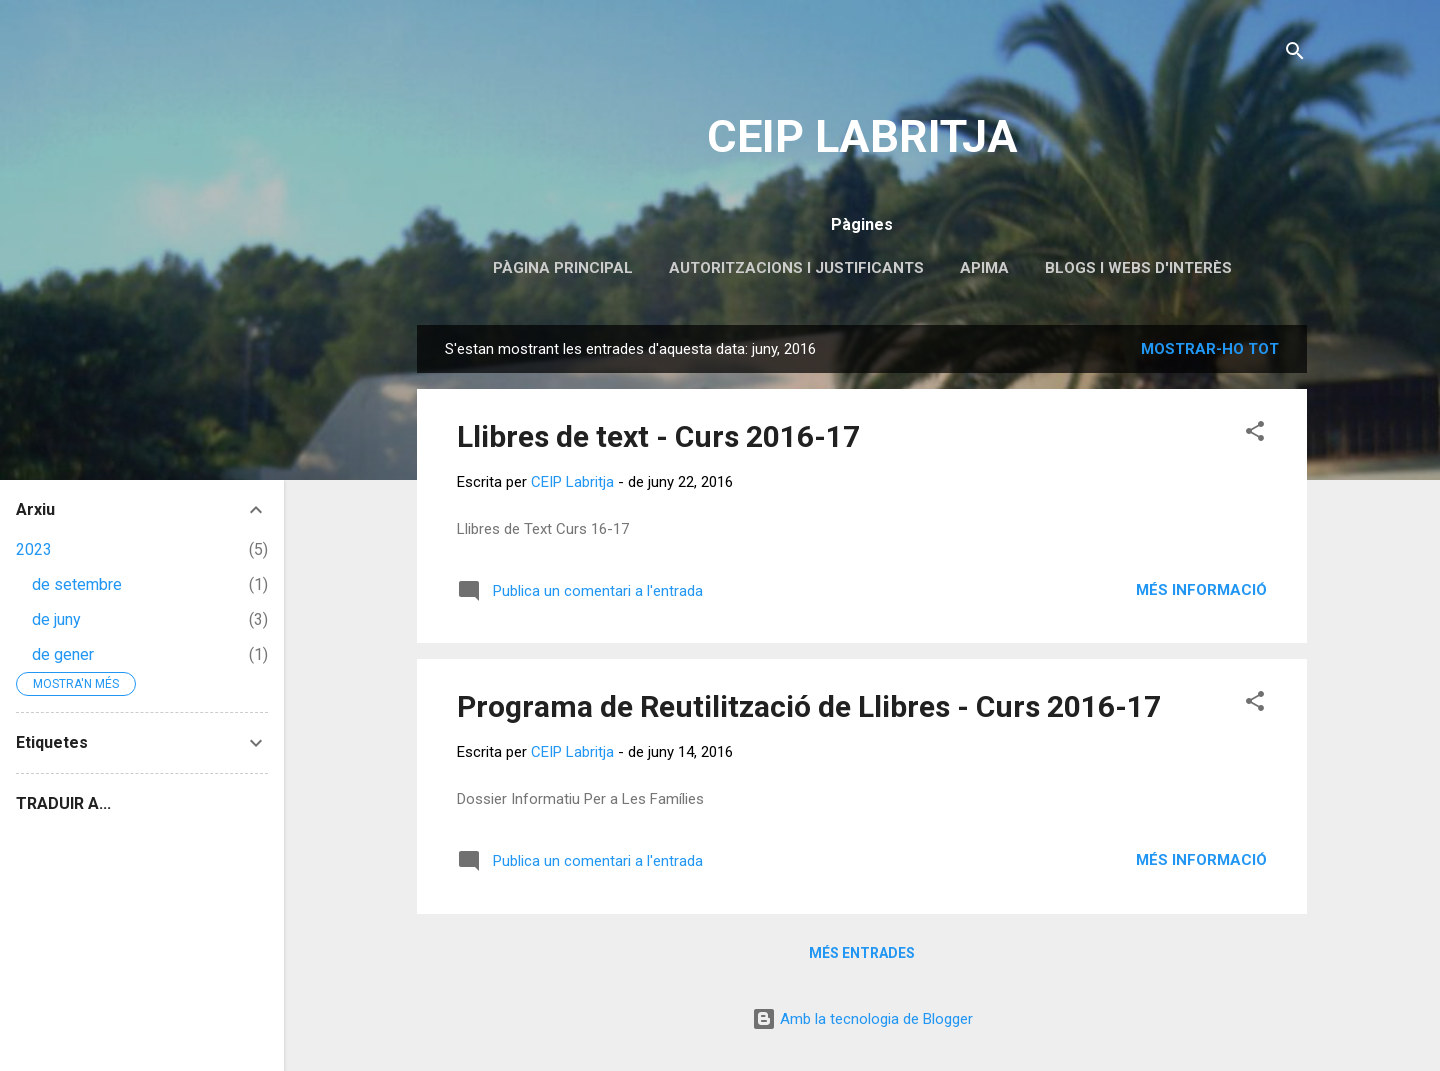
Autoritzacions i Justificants (796, 268)
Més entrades (862, 953)
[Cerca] (1295, 54)
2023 (34, 549)
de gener (63, 654)
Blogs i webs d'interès (1138, 268)
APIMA (984, 268)
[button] (1255, 434)
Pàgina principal (563, 268)
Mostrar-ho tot (1210, 349)
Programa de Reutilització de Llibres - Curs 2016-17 (809, 706)
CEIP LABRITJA (862, 136)
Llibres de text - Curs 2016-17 (658, 436)
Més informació (1201, 590)
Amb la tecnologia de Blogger (862, 1019)
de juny (56, 619)
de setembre (77, 584)
